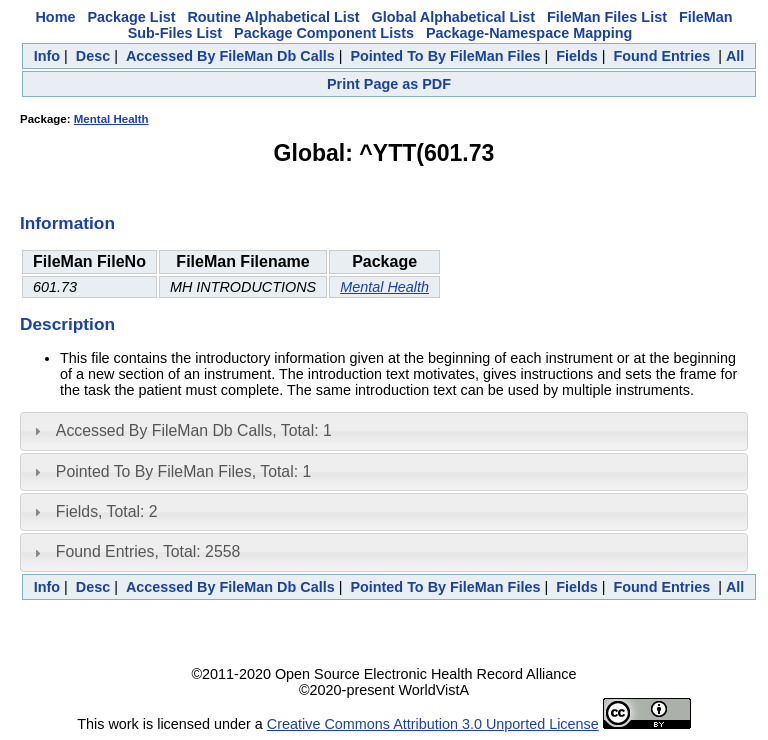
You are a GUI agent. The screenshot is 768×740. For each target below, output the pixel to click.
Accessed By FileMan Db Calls (230, 56)
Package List (131, 17)
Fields (577, 56)
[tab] (384, 431)
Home (55, 17)
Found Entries (661, 56)
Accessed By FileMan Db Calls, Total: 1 (194, 430)
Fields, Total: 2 (107, 511)
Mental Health (111, 119)
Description (67, 324)
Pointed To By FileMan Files (445, 56)
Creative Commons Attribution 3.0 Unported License (433, 724)
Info (47, 56)
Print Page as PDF (389, 84)
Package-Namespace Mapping (529, 33)
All (735, 56)
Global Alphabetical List (453, 17)
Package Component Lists (324, 33)
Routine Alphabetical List (273, 17)
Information (67, 223)
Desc (93, 56)
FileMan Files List (607, 17)
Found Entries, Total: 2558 (148, 551)
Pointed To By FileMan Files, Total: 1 (183, 471)
